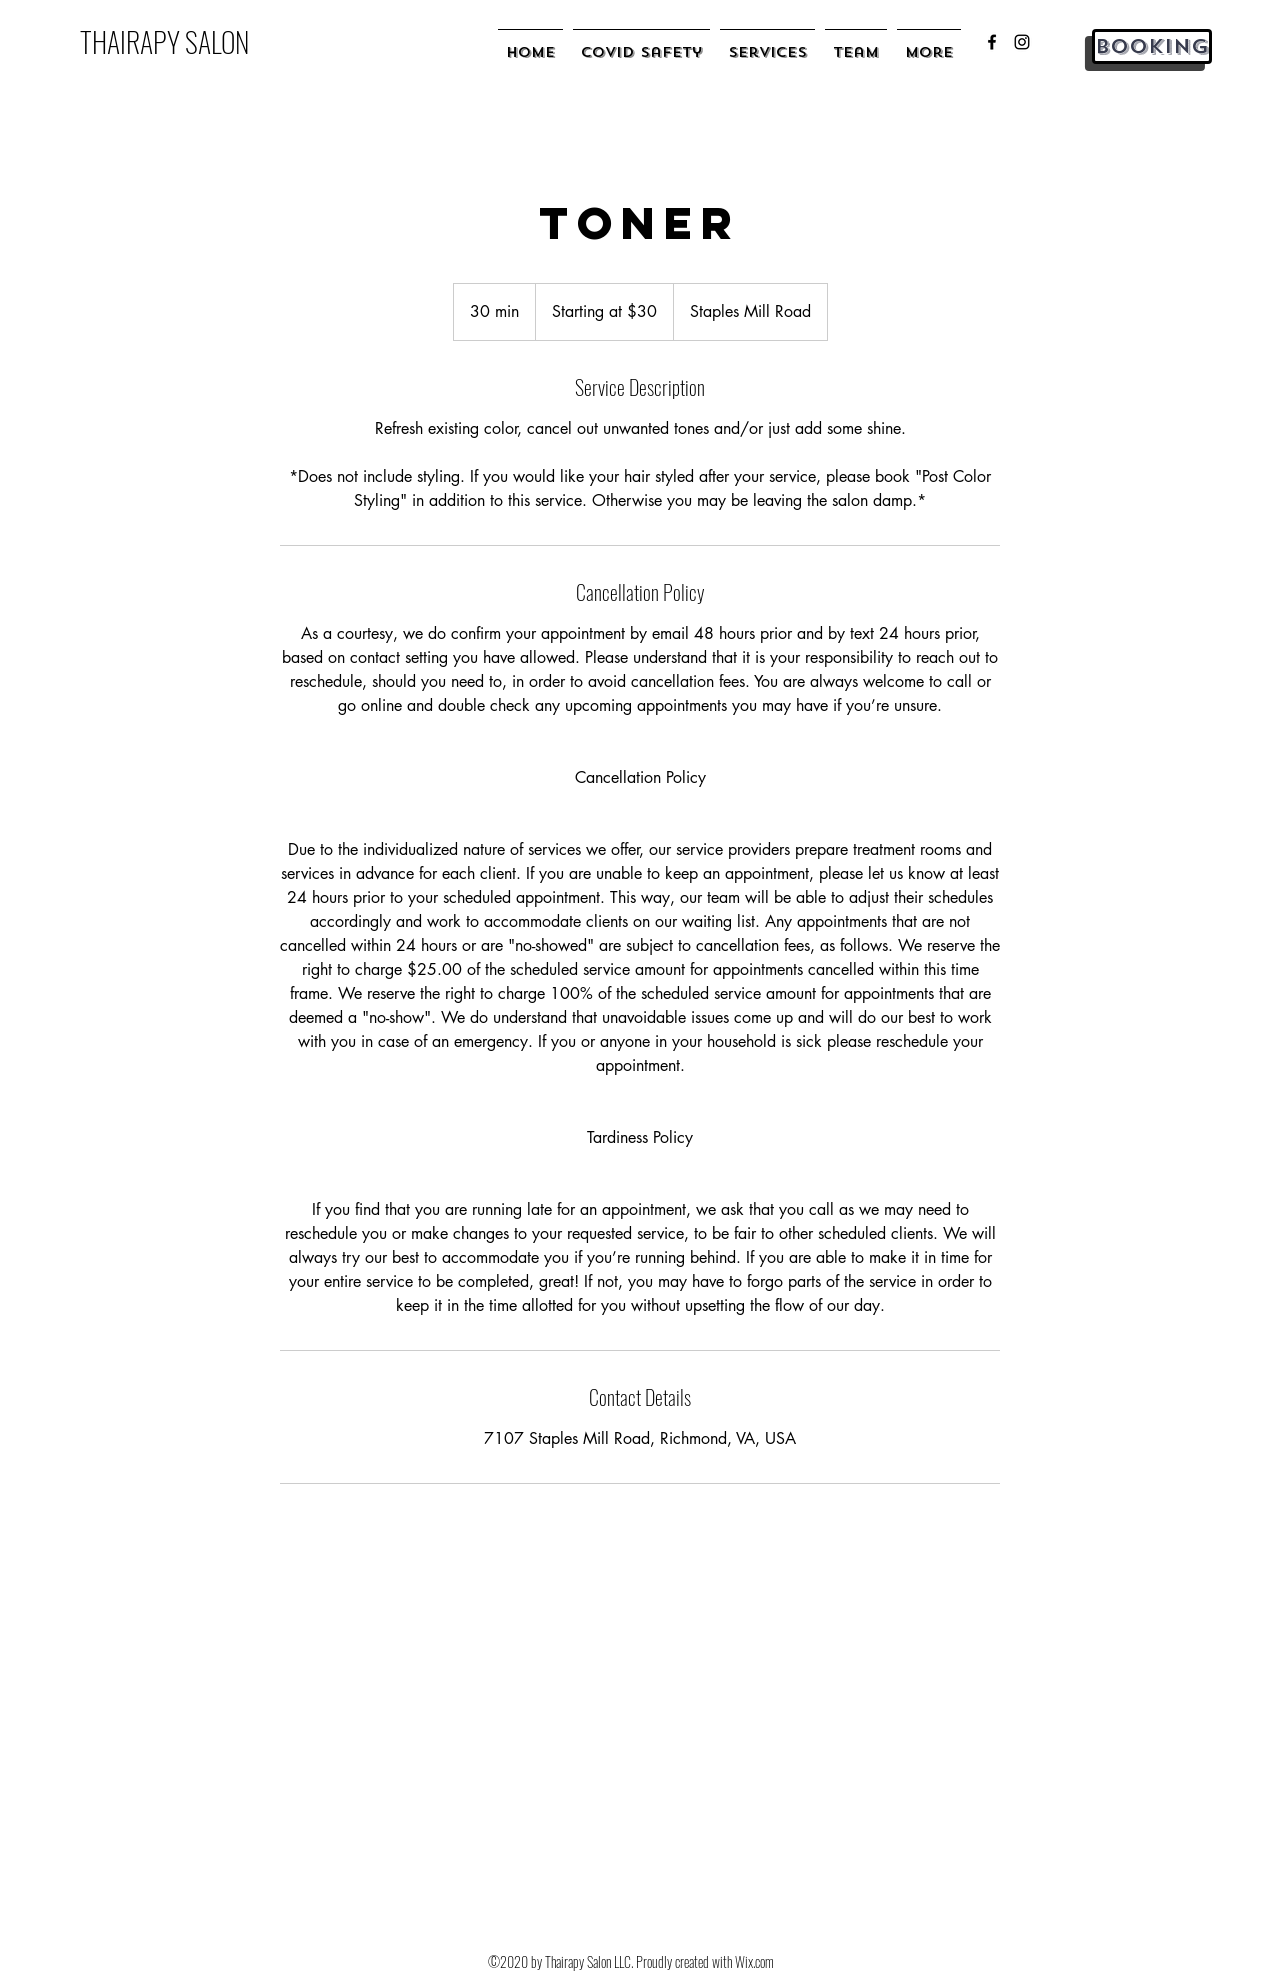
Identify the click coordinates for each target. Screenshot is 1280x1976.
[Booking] (1152, 46)
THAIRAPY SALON (164, 41)
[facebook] (992, 42)
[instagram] (1022, 42)
